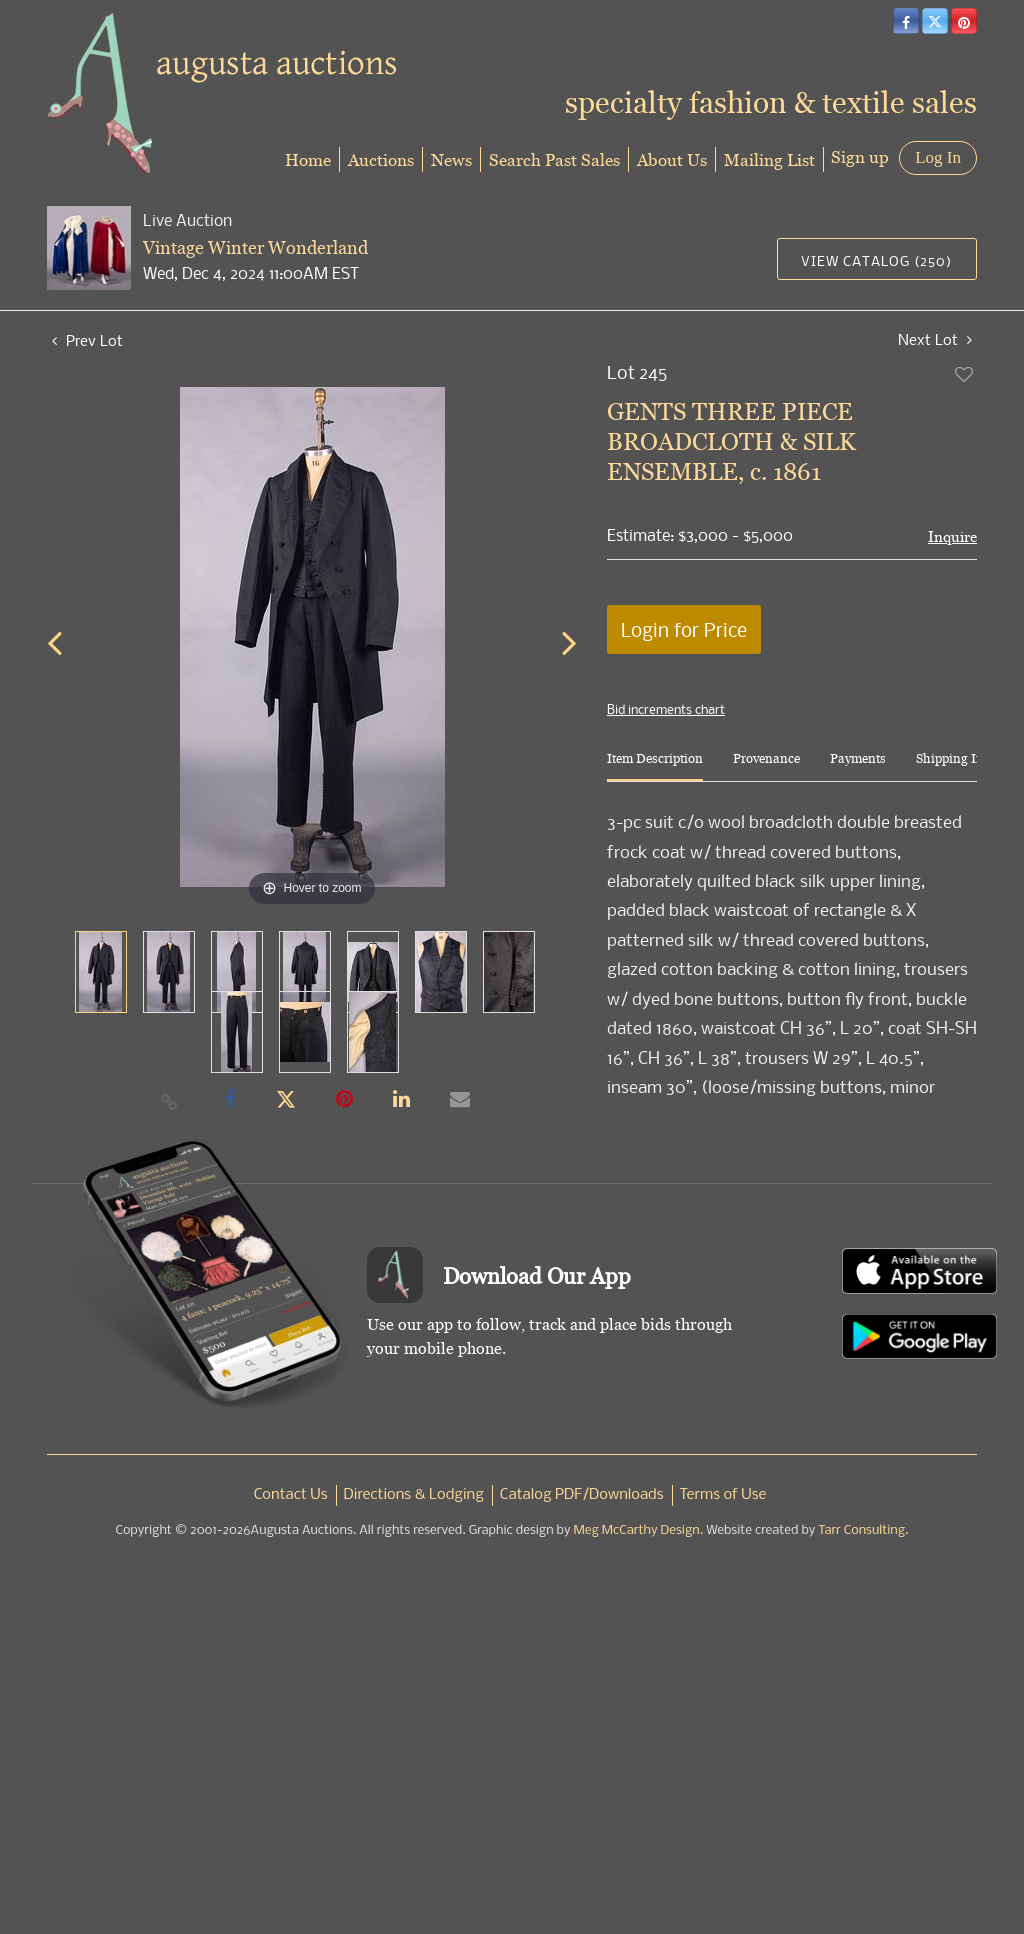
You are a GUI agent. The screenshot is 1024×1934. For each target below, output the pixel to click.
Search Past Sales (554, 159)
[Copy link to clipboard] (170, 1101)
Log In (938, 157)
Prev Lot (87, 340)
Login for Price (684, 629)
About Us (672, 159)
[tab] (655, 766)
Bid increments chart (666, 709)
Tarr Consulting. (863, 1530)
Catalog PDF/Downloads (582, 1495)
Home (308, 159)
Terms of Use (723, 1495)
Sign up (860, 156)
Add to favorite (965, 374)
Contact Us (291, 1495)
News (451, 159)
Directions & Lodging (414, 1495)
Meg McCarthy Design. (639, 1530)
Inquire (952, 536)
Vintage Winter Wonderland (255, 247)
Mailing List (769, 159)
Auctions (381, 159)
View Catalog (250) (876, 260)
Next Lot (935, 339)
